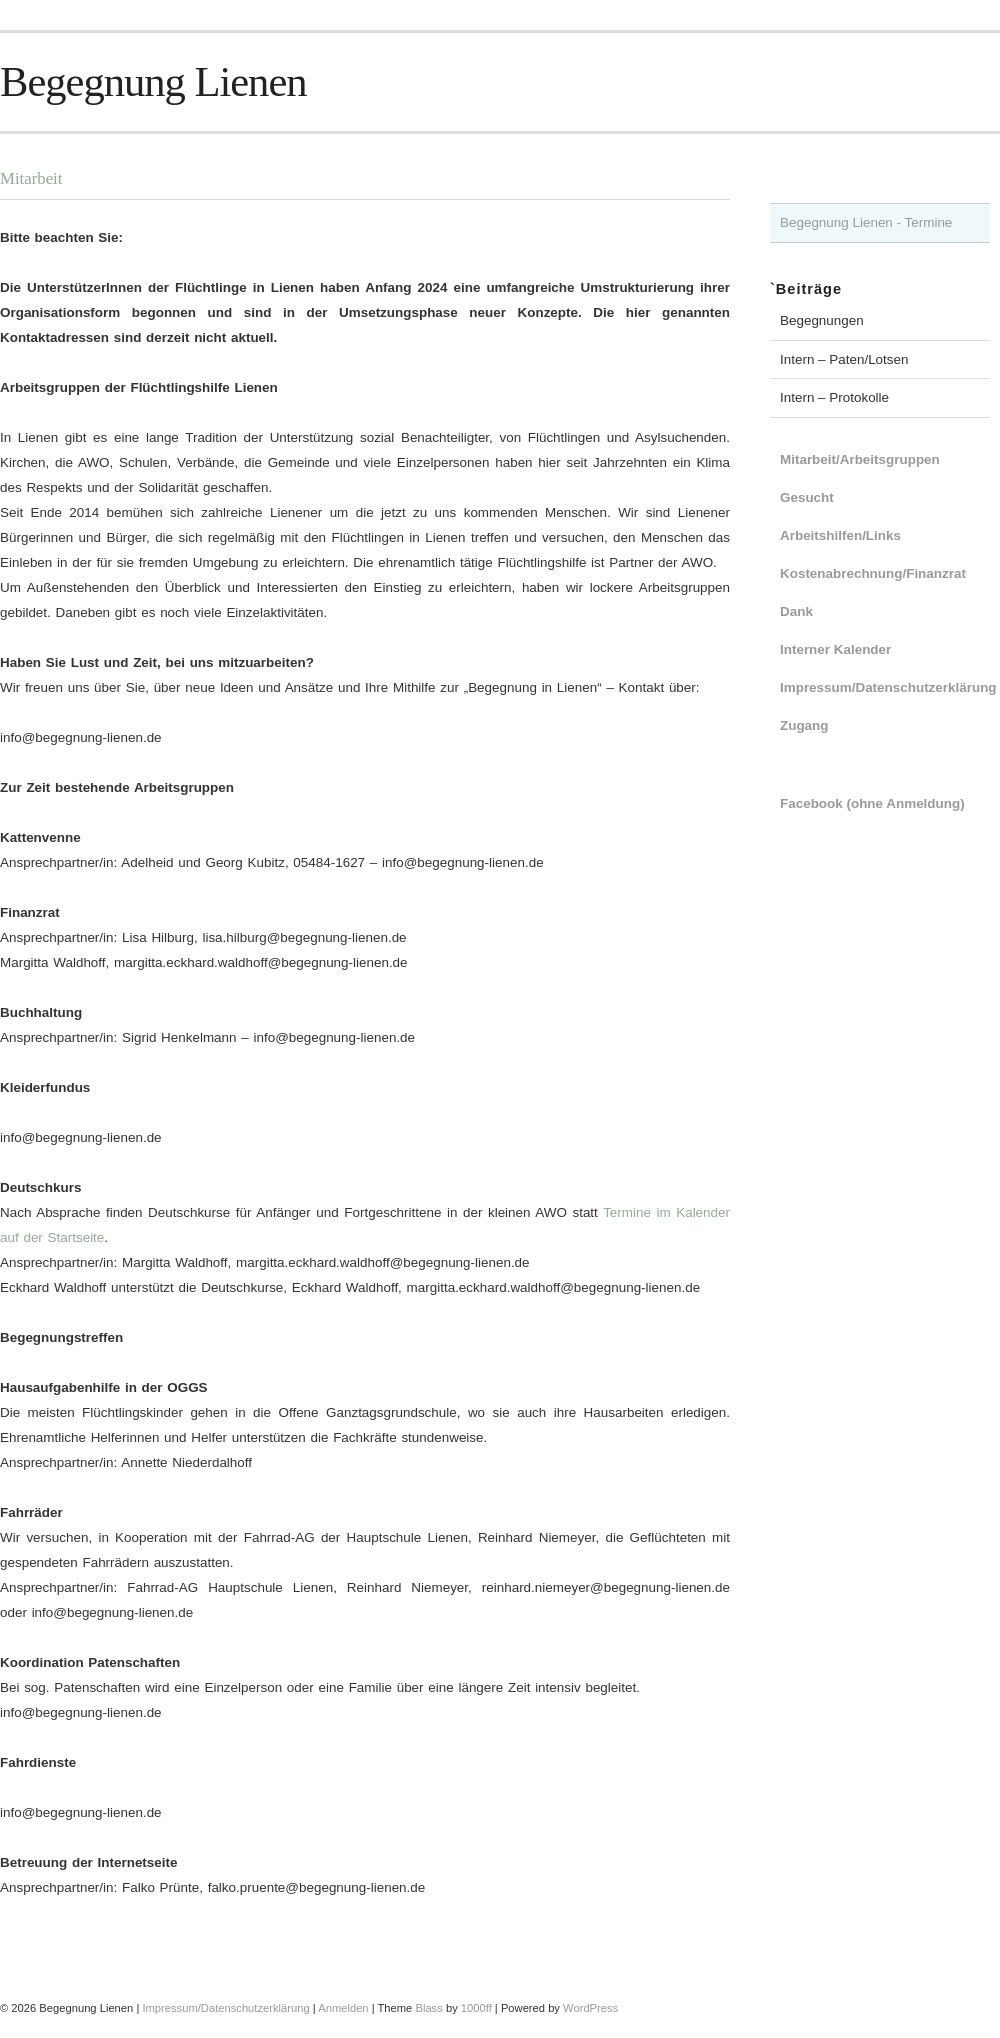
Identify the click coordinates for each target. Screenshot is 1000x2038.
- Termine (923, 222)
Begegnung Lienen (153, 81)
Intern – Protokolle (834, 397)
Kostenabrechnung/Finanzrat (873, 573)
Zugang (804, 725)
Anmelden (343, 2008)
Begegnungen (822, 320)
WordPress (590, 2008)
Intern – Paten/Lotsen (844, 359)
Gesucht (807, 497)
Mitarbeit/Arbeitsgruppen (860, 459)
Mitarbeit (31, 178)
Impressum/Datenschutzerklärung (888, 687)
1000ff (476, 2008)
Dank (796, 611)
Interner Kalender (835, 649)
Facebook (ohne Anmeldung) (872, 803)
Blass (428, 2008)
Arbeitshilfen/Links (840, 535)
